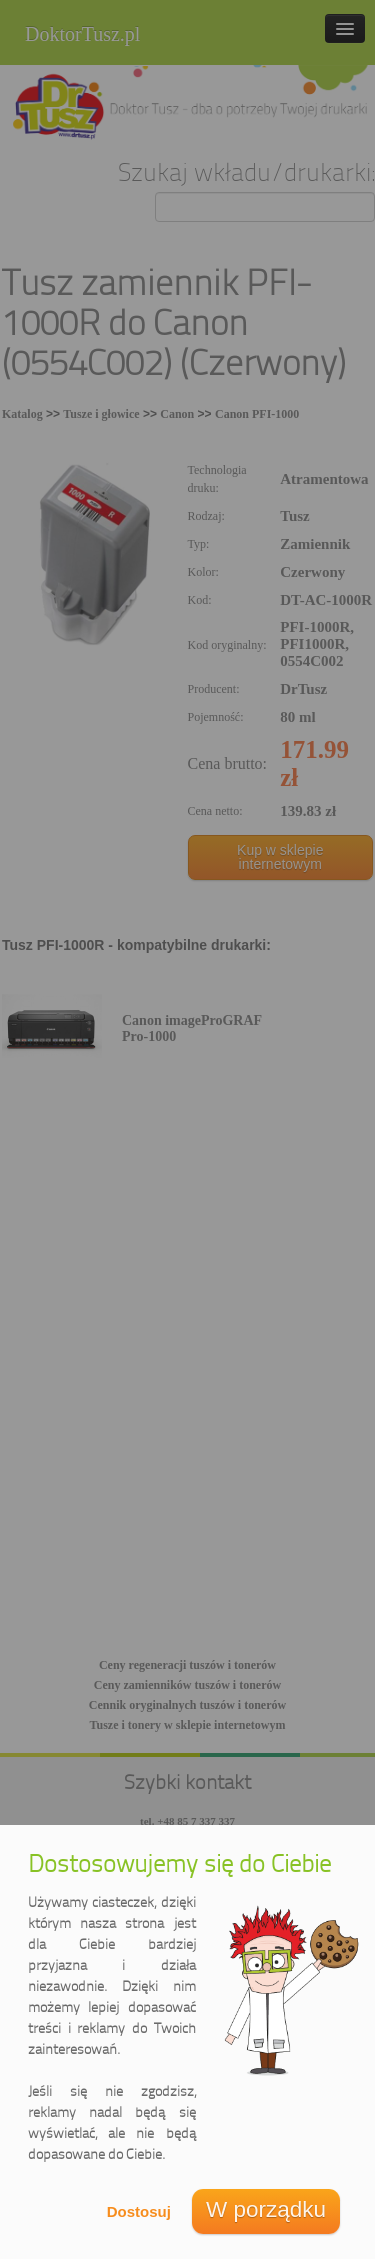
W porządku (266, 2209)
